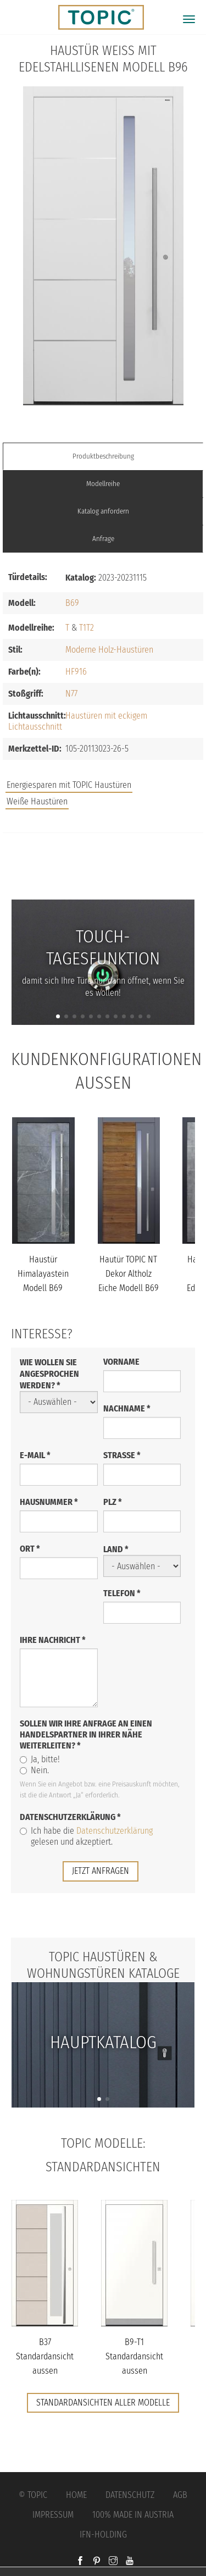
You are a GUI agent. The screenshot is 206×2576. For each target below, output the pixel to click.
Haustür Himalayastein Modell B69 (43, 1273)
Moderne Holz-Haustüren (109, 649)
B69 (72, 603)
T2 (90, 627)
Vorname (121, 1361)
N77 (71, 693)
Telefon (122, 1593)
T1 (82, 627)
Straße (122, 1455)
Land (116, 1549)
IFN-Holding (103, 2534)
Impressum (53, 2514)
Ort (30, 1548)
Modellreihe (103, 483)
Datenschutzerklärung (70, 1817)
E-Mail (35, 1455)
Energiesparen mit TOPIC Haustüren (69, 785)
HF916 (76, 671)
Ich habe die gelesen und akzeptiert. (86, 1836)
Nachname (127, 1408)
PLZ (112, 1502)
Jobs (103, 856)
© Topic (33, 2495)
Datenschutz (129, 2495)
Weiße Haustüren (37, 801)
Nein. (34, 1770)
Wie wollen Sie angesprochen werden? (49, 1374)
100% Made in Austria (133, 2514)
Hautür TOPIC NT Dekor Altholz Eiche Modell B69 (128, 1273)
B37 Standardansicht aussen (45, 2356)
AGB (180, 2495)
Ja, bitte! (40, 1759)
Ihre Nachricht (53, 1640)
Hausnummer (49, 1502)
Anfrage (103, 538)
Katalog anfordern (103, 511)
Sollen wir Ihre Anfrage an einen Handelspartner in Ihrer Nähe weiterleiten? (86, 1734)
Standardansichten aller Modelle (103, 2402)
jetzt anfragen (100, 1871)
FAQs (103, 878)
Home (76, 2495)
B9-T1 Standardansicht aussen (134, 2356)
